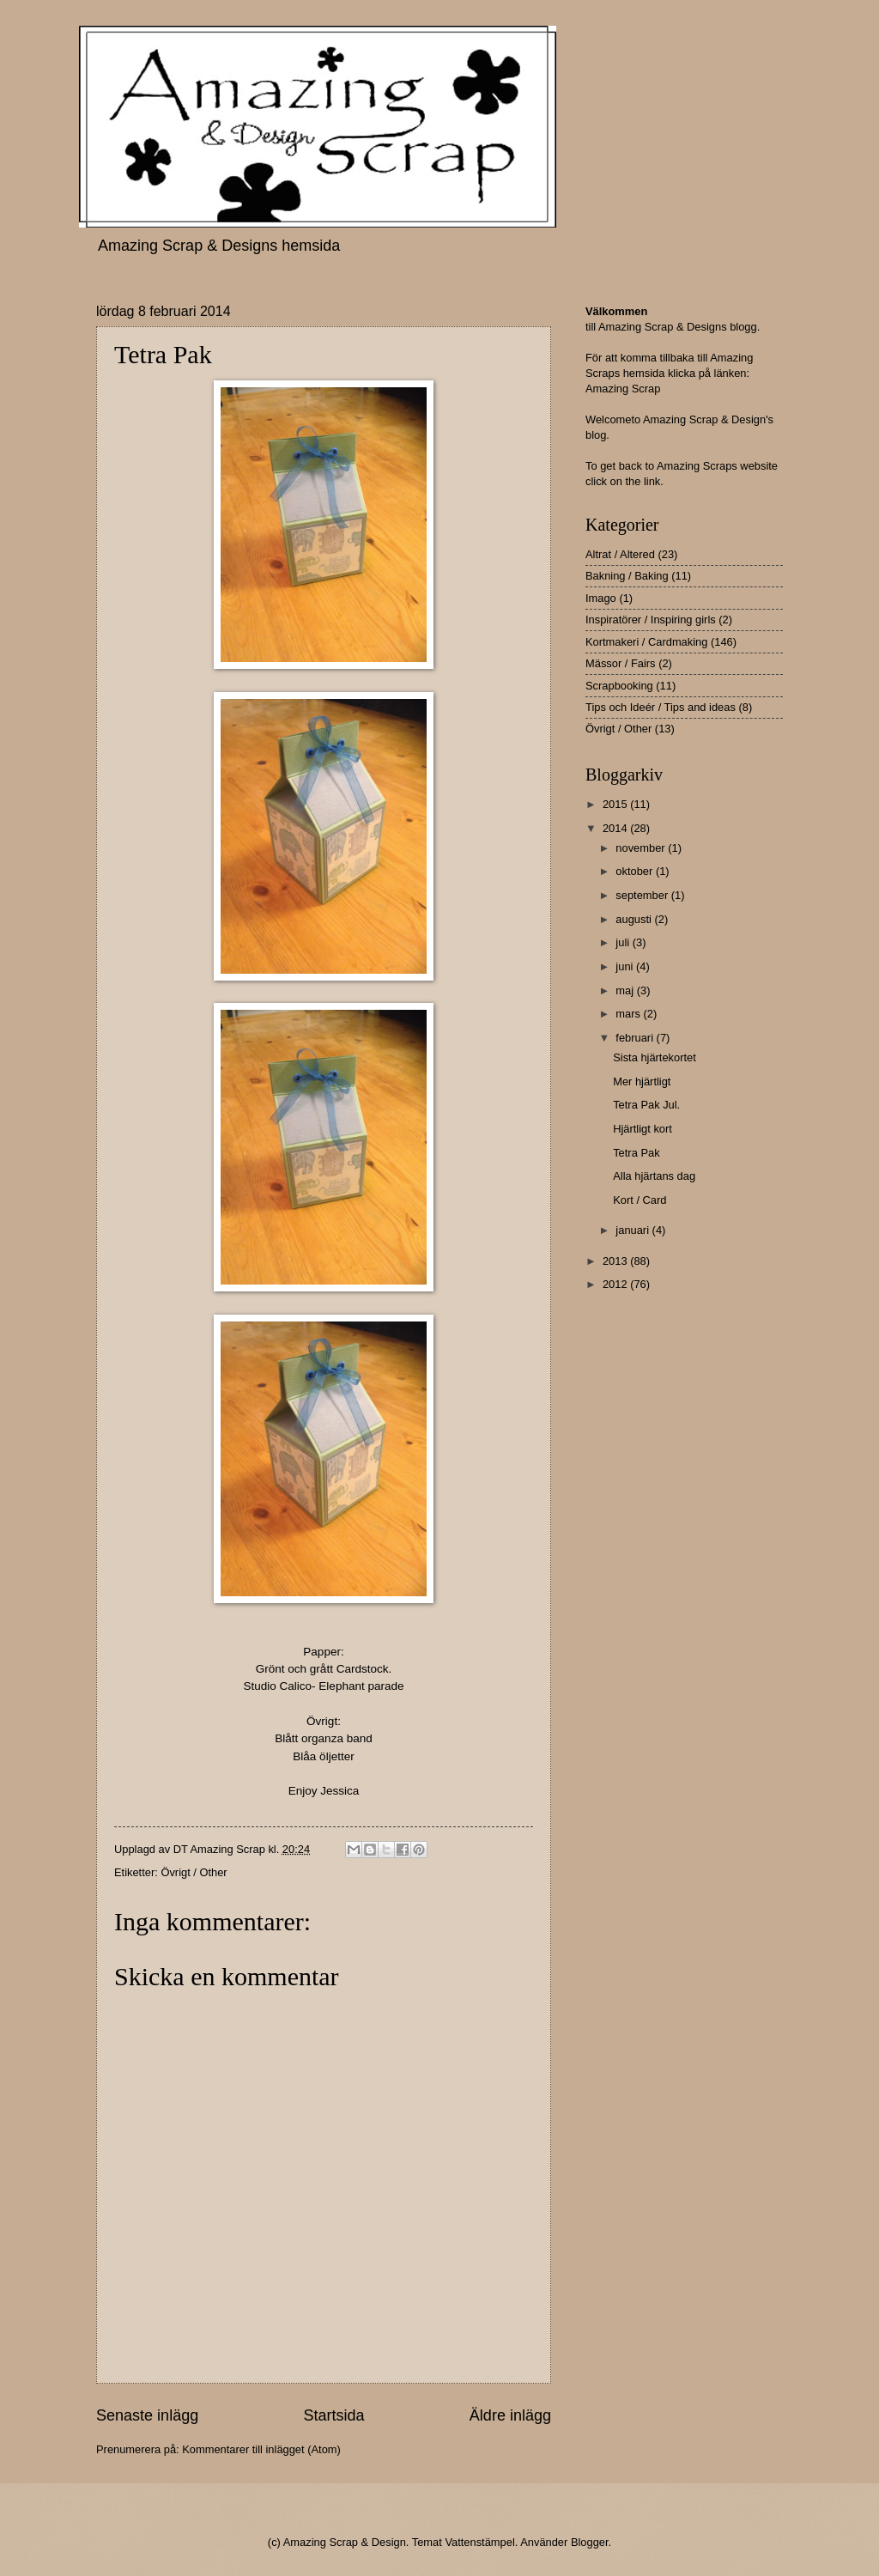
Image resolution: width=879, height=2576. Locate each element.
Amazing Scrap (622, 388)
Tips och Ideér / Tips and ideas (660, 707)
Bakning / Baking (627, 575)
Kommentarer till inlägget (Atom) (261, 2449)
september (642, 895)
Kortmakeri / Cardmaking (646, 641)
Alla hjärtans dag (654, 1176)
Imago (600, 598)
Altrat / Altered (620, 554)
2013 (616, 1261)
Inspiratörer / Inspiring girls (650, 619)
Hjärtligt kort (642, 1128)
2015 (616, 804)
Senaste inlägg (147, 2415)
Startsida (333, 2415)
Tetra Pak (636, 1152)
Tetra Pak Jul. (646, 1104)
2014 (616, 828)
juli (623, 942)
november (641, 847)
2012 (616, 1284)
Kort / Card (639, 1200)
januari (633, 1230)
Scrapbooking (619, 685)
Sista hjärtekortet (654, 1057)
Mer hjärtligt (641, 1081)
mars (629, 1013)
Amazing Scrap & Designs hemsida (219, 245)
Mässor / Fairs (620, 663)
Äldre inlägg (510, 2415)
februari (635, 1037)
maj (625, 990)
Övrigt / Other (194, 1872)
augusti (634, 919)
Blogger (590, 2542)
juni (625, 966)
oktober (635, 871)
